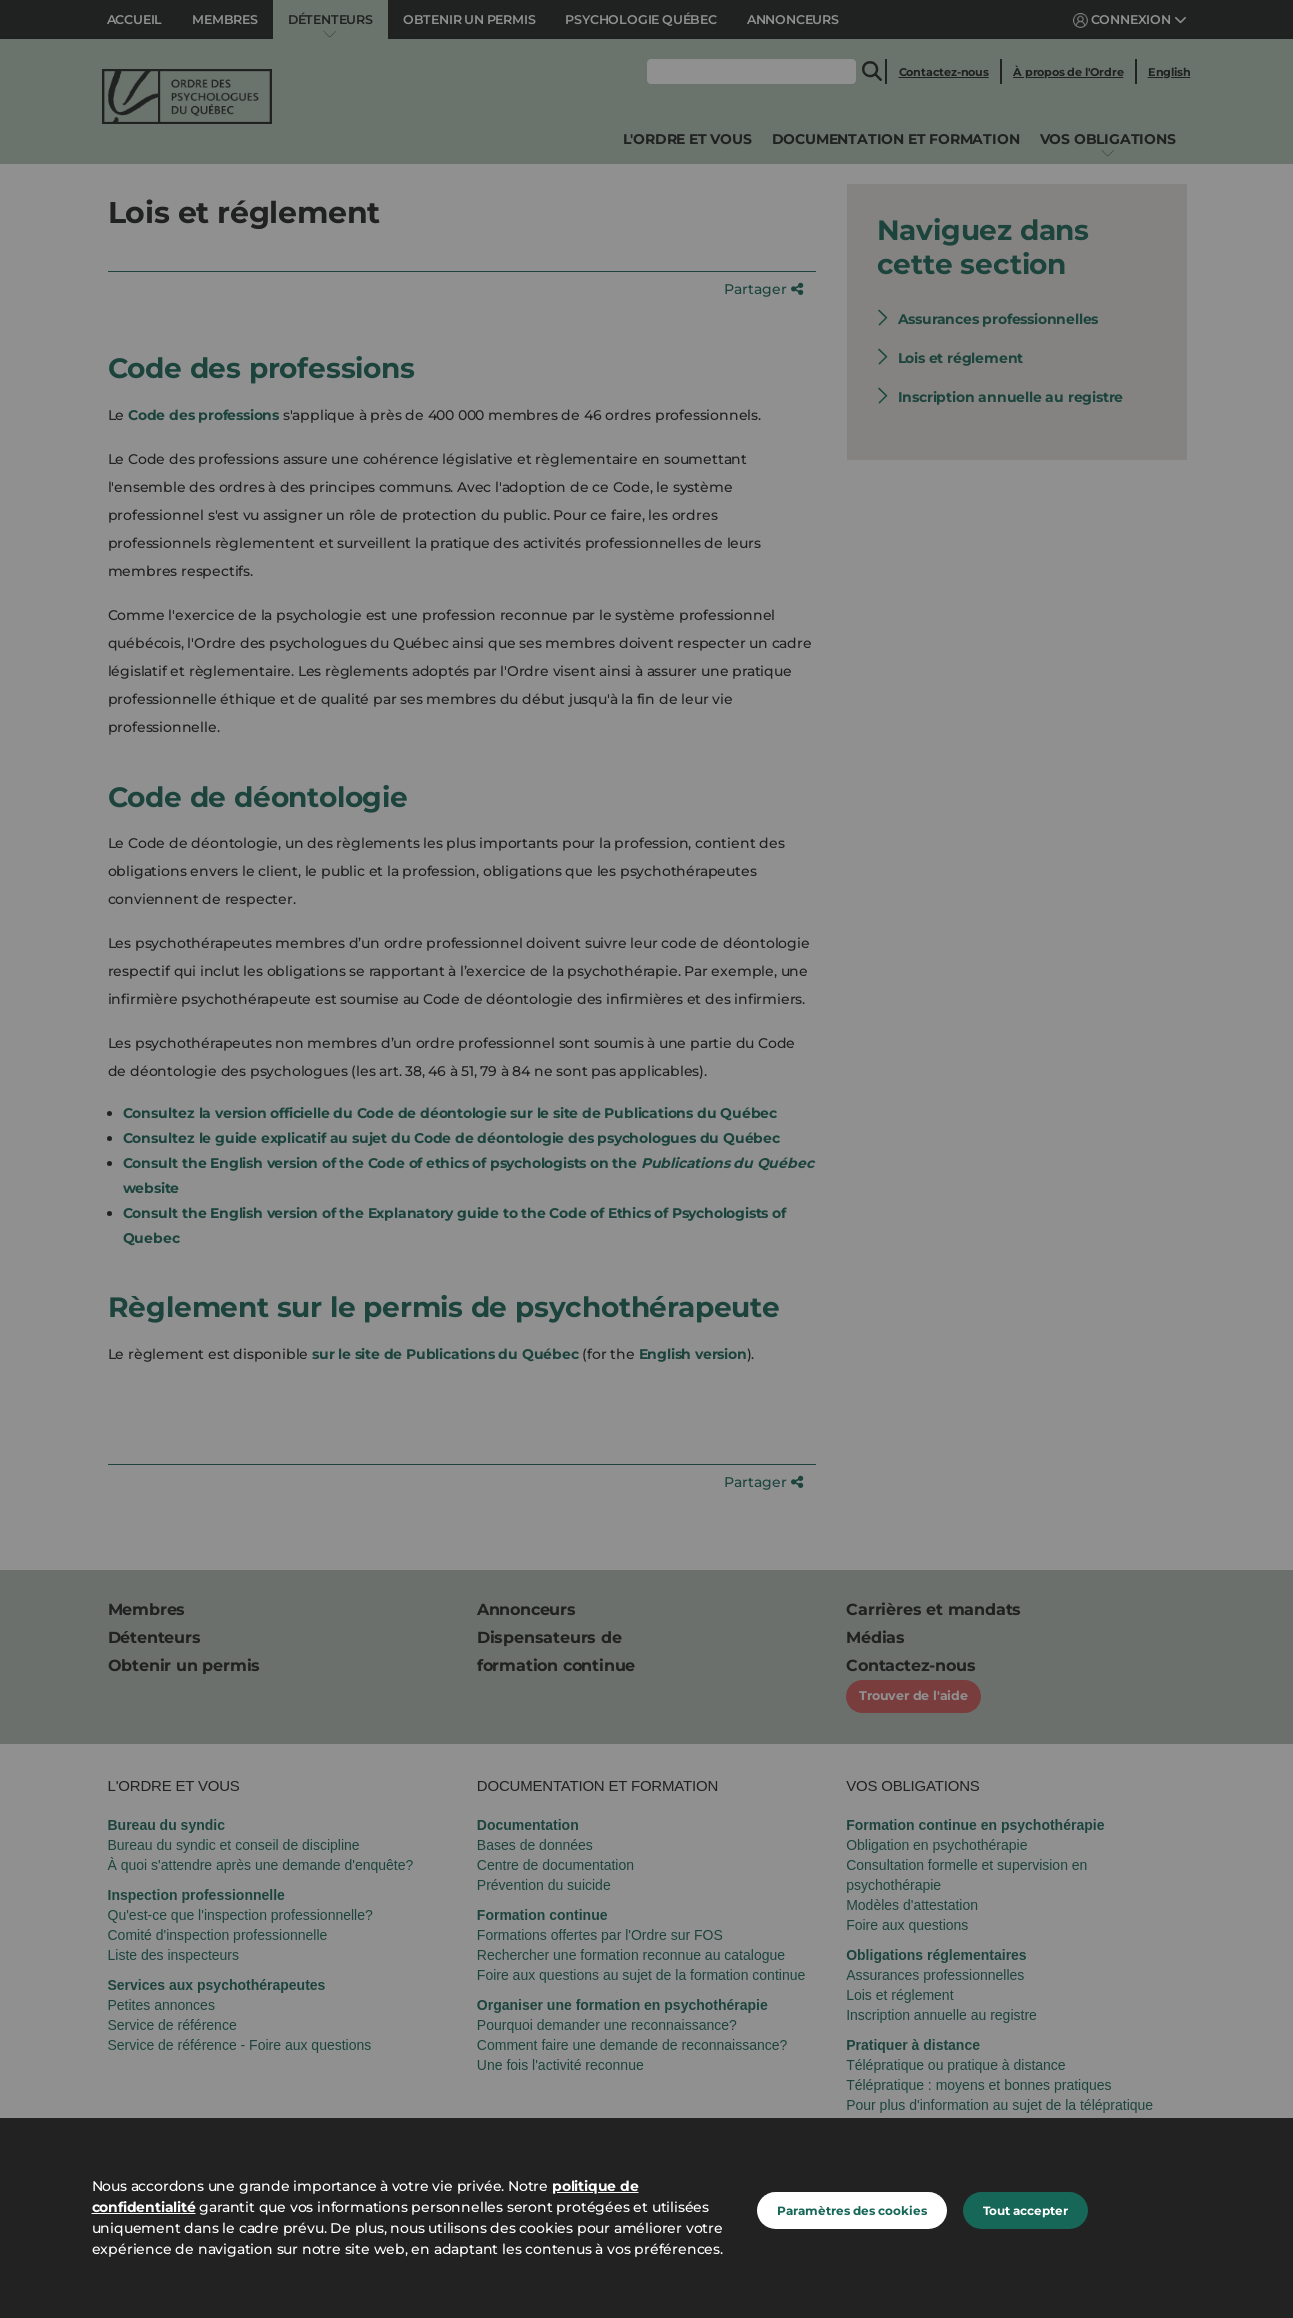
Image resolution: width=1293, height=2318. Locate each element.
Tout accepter (1025, 2210)
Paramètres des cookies (852, 2210)
